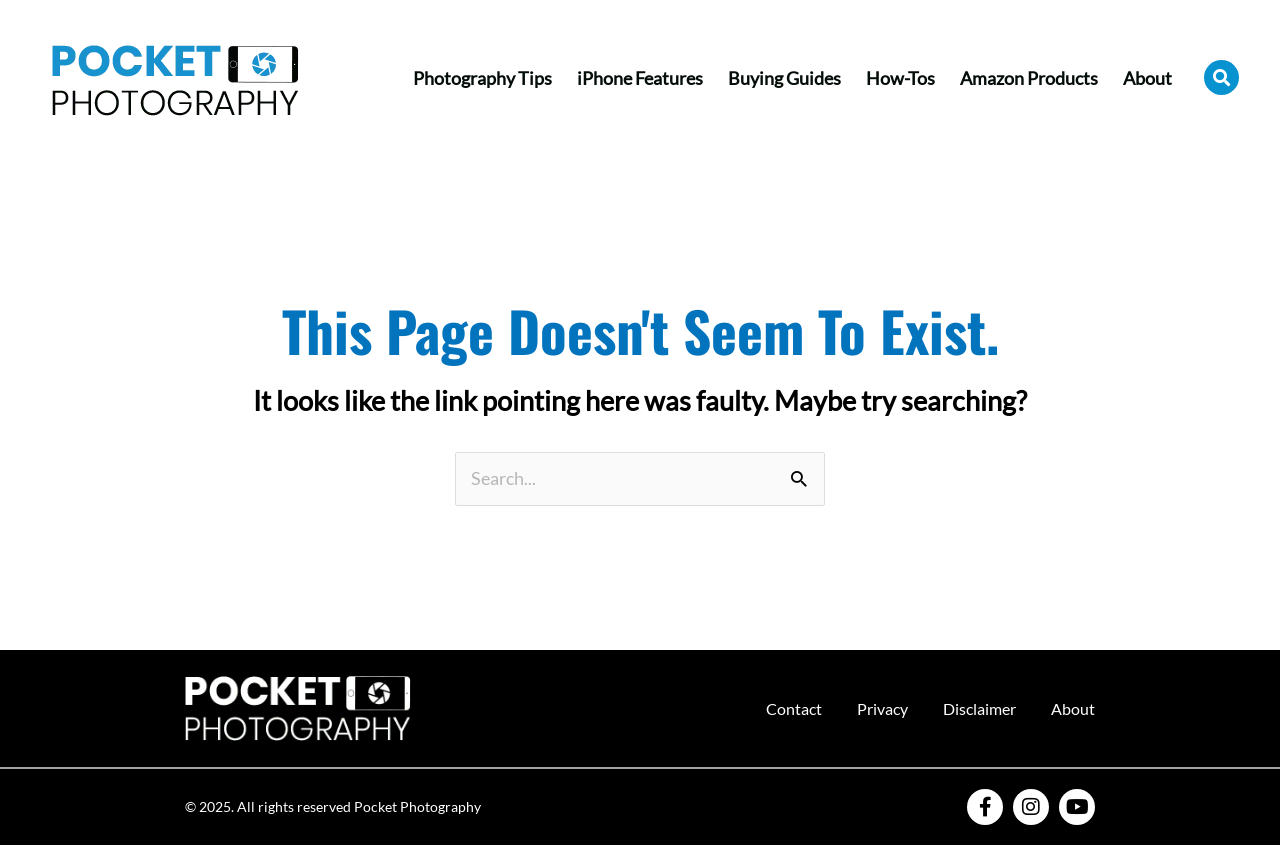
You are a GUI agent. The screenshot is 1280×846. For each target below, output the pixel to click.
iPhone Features (640, 78)
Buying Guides (784, 78)
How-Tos (900, 78)
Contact (794, 708)
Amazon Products (1029, 78)
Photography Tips (482, 78)
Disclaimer (979, 708)
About (1147, 78)
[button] (1221, 77)
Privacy (882, 708)
